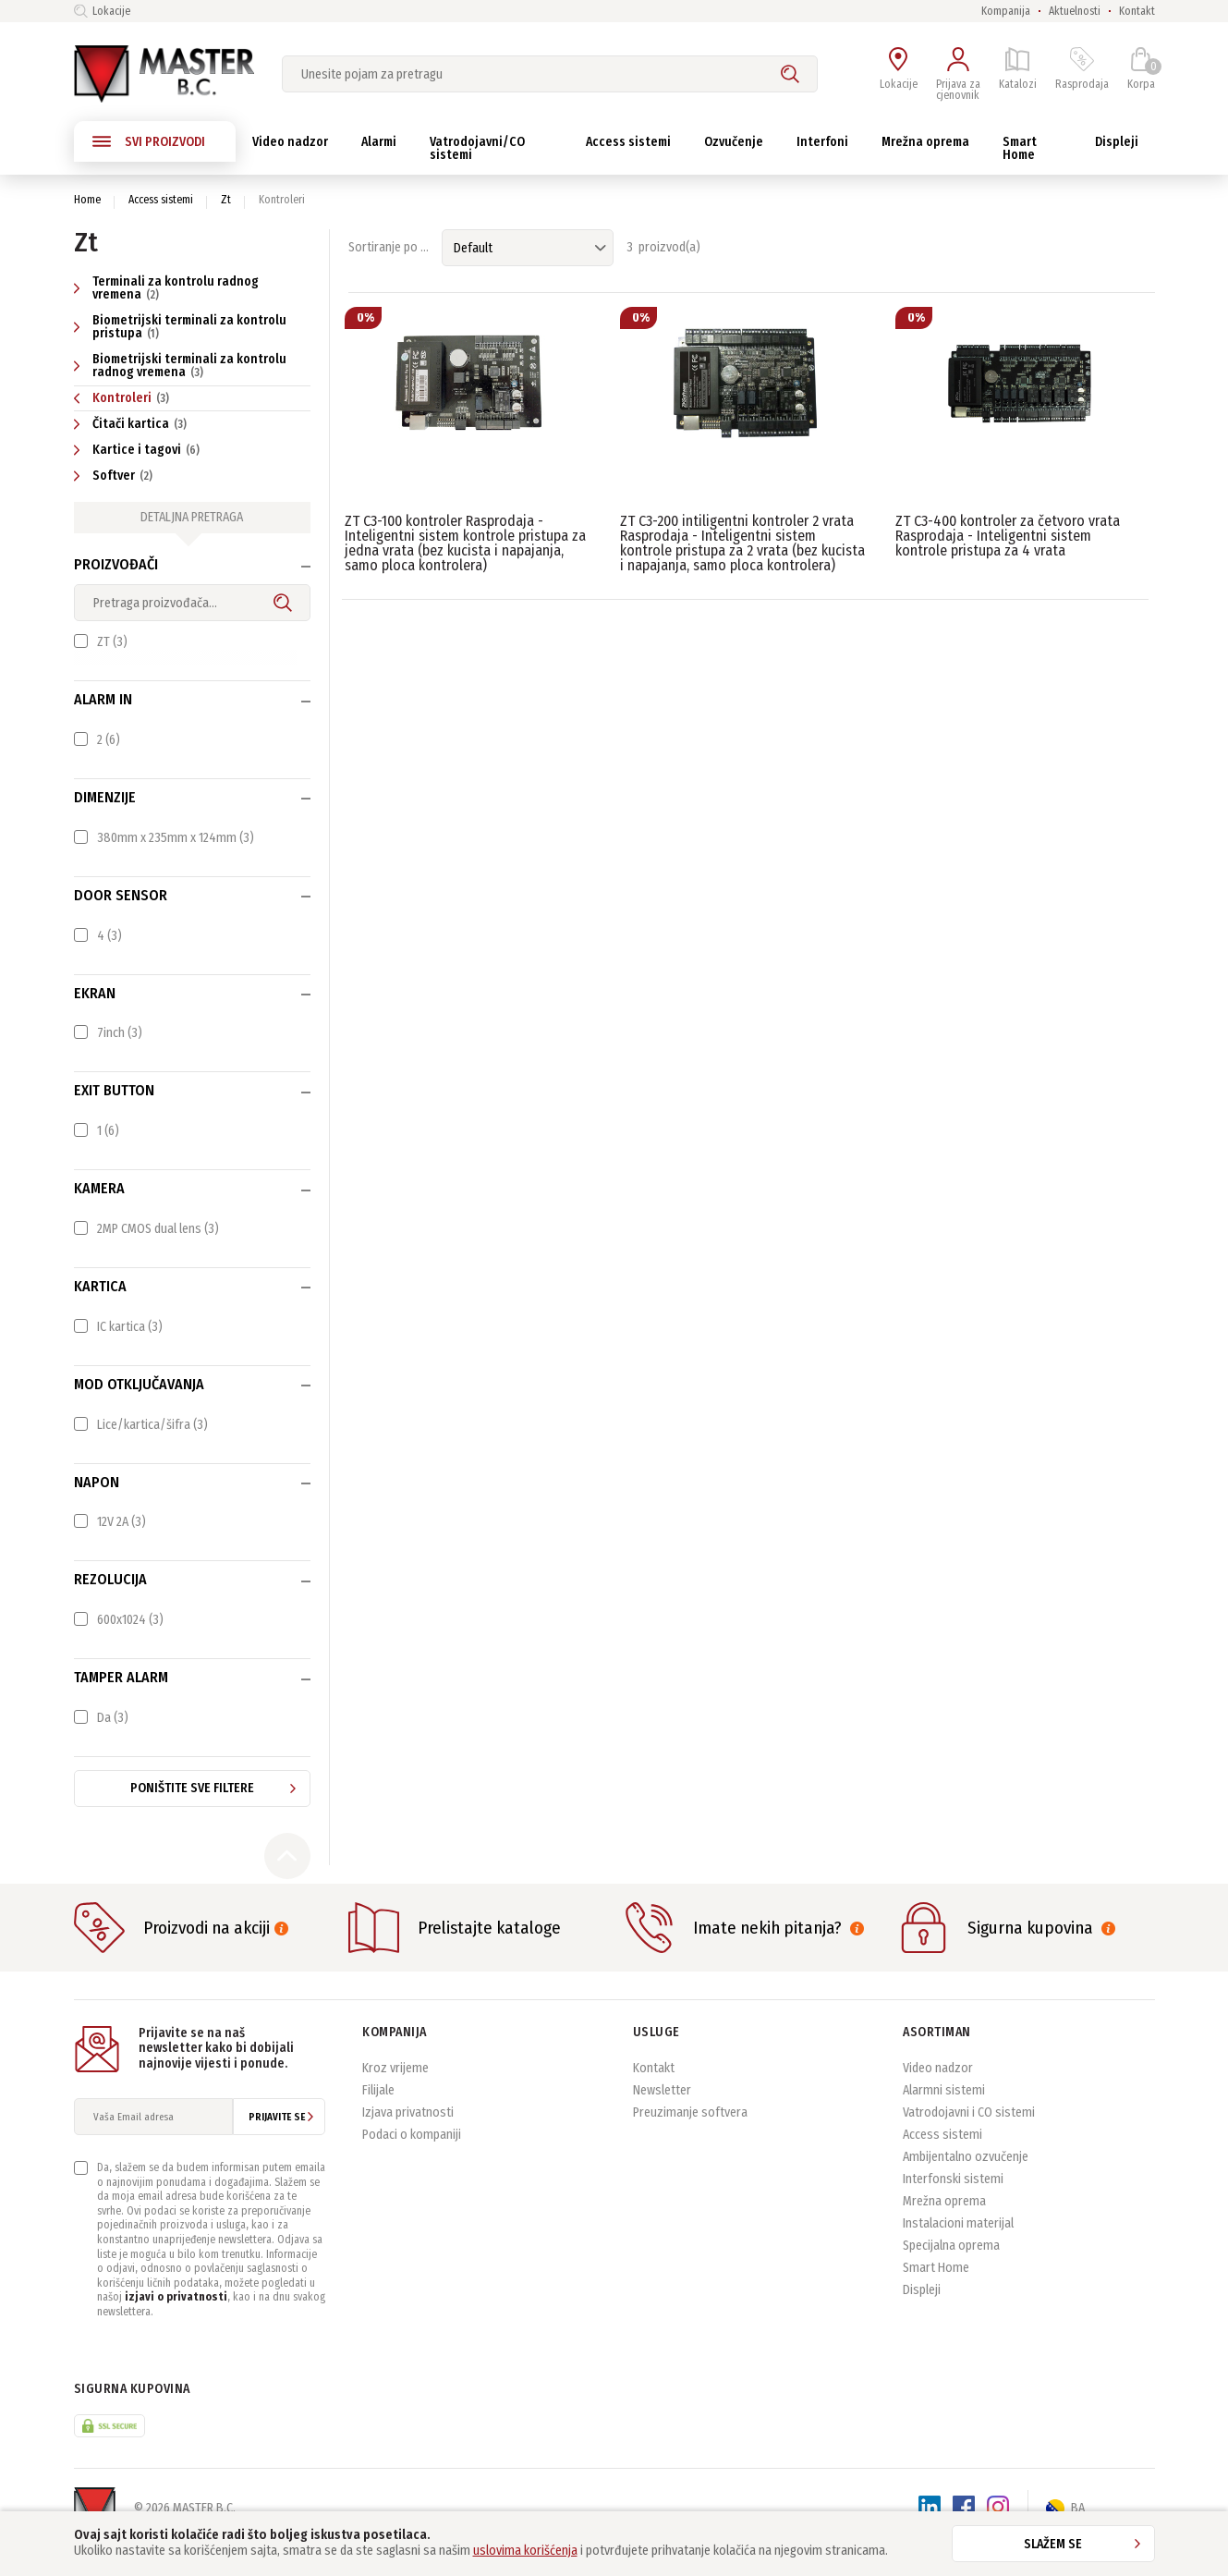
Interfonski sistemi (953, 2206)
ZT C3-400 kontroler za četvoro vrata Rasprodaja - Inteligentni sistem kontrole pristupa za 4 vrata (1007, 535)
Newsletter (662, 2117)
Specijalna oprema (951, 2272)
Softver (115, 475)
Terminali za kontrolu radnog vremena (166, 288)
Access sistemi (160, 199)
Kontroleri (124, 398)
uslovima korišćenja (525, 2550)
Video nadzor (938, 2095)
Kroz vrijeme (395, 2095)
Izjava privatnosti (408, 2139)
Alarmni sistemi (944, 2117)
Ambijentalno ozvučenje (965, 2183)
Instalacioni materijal (958, 2250)
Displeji (922, 2317)
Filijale (378, 2117)
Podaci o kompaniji (411, 2161)
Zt (226, 199)
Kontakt (1137, 11)
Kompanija (1005, 11)
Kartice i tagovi (139, 450)
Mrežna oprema (944, 2228)
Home (87, 199)
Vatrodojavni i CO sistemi (969, 2139)
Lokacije (102, 11)
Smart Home (936, 2294)
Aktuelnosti (1074, 11)
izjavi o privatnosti (176, 2324)
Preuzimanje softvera (690, 2139)
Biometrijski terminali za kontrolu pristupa (180, 326)
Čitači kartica (132, 424)
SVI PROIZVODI (148, 141)
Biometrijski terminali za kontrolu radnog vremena (180, 365)
